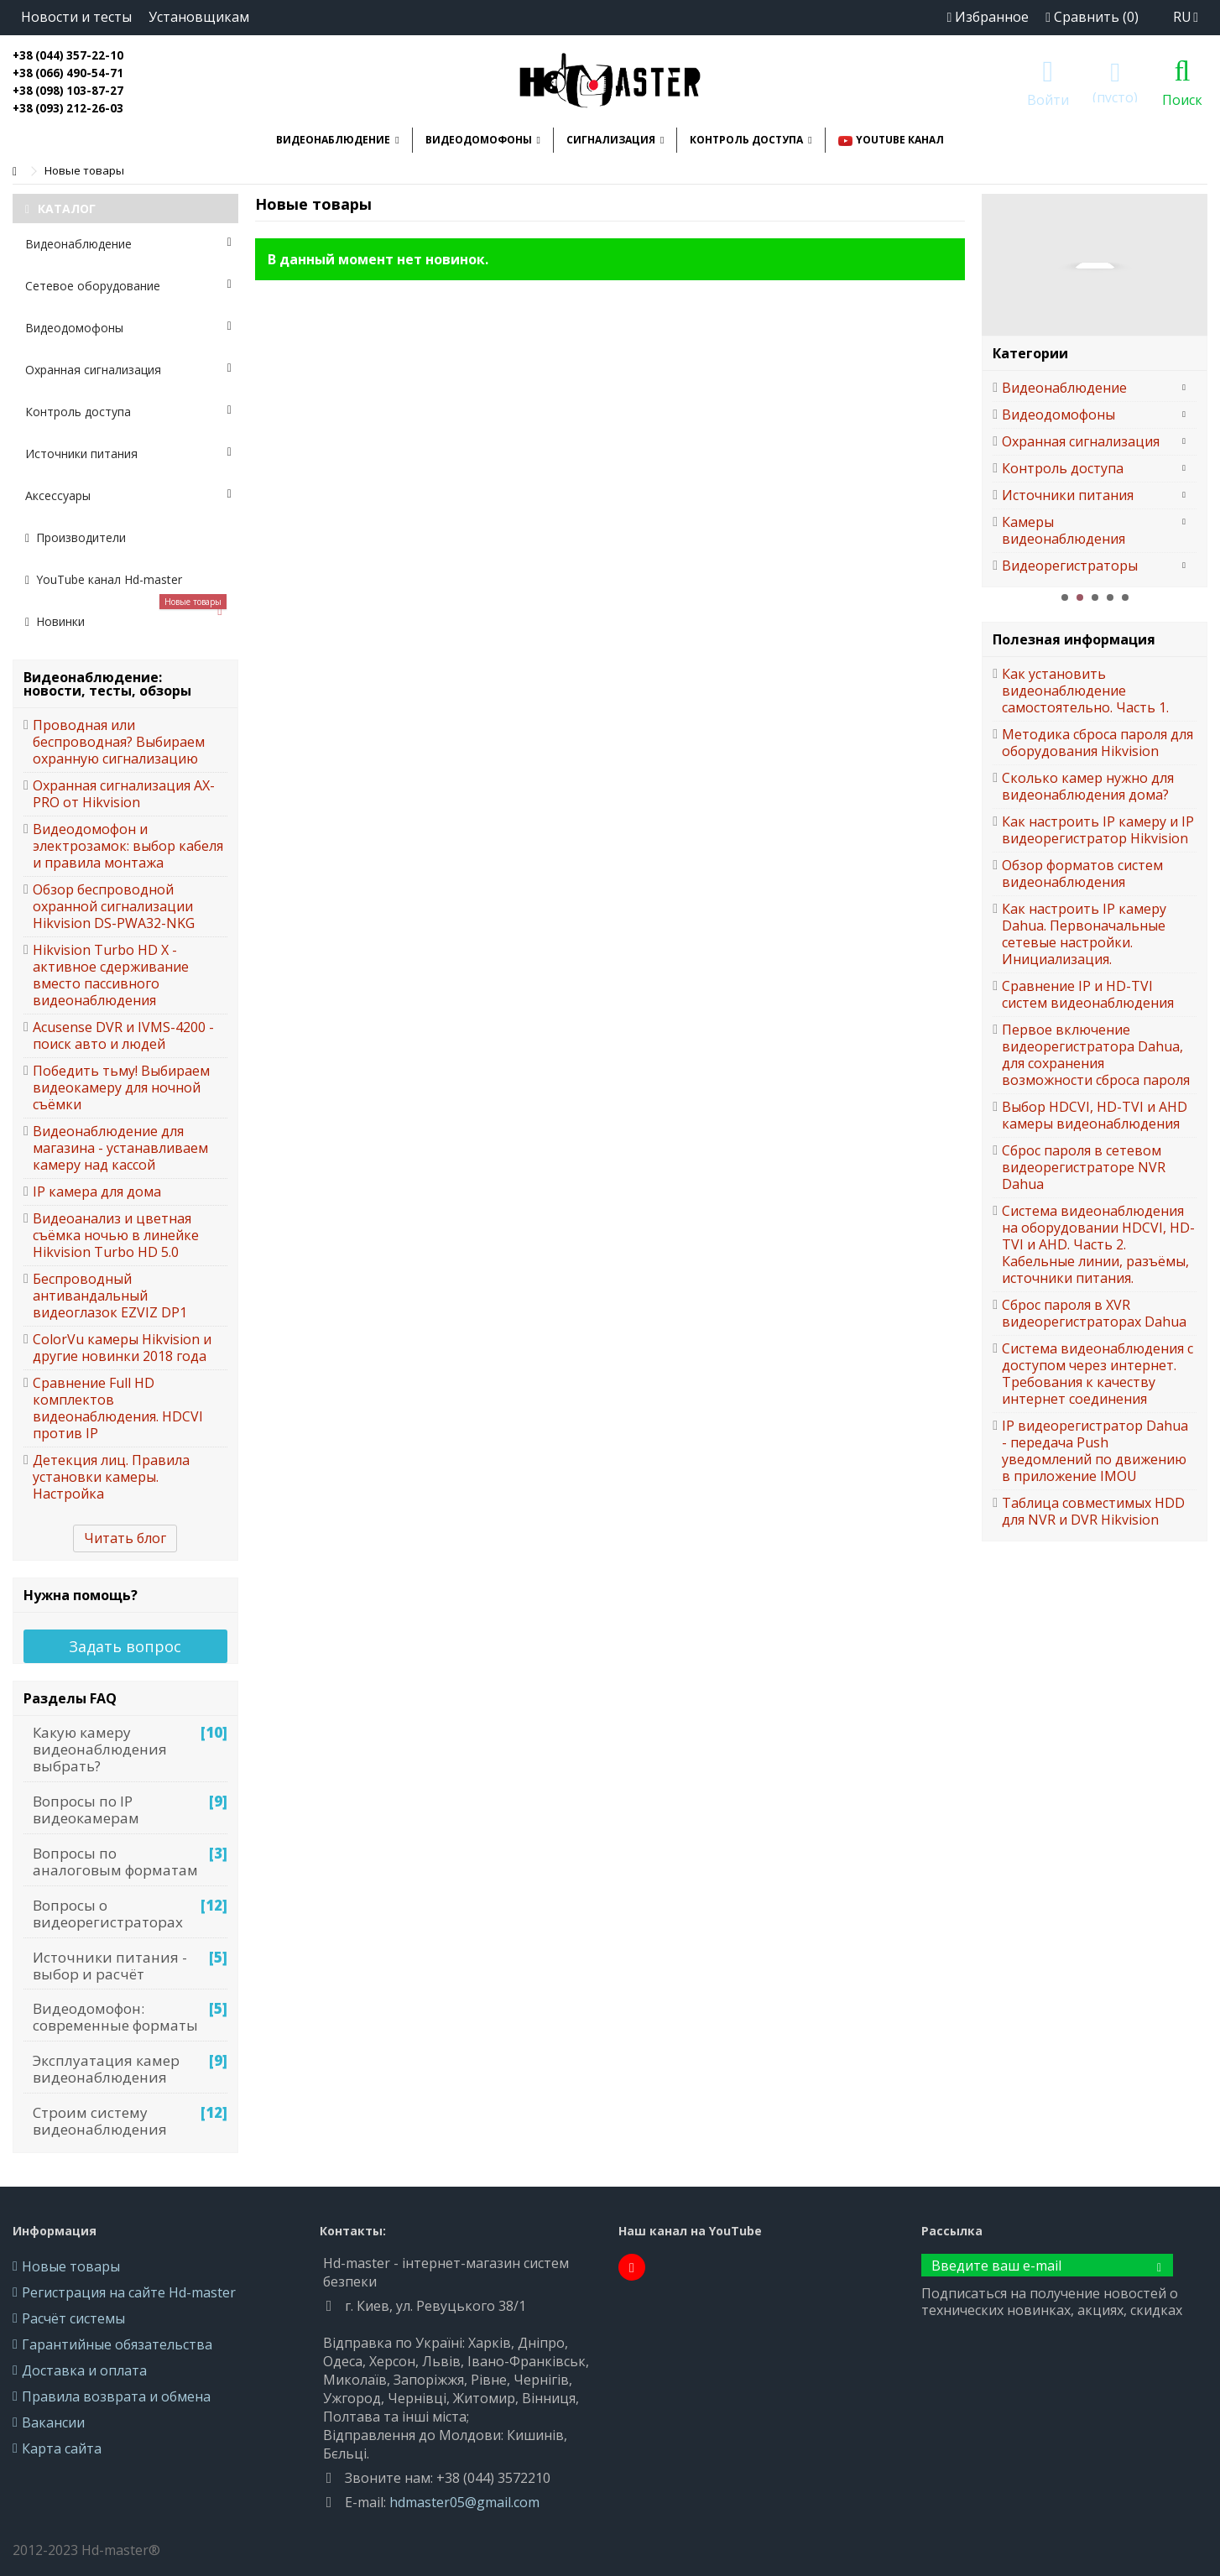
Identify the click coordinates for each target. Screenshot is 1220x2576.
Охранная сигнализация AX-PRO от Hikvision (124, 794)
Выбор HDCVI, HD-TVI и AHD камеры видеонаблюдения (1094, 1115)
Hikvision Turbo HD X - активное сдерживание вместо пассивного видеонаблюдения (111, 975)
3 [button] (1095, 597)
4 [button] (1110, 597)
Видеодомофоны (128, 328)
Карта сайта (62, 2448)
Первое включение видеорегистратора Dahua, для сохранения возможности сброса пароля (1096, 1054)
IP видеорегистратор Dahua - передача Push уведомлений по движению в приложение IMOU (1095, 1450)
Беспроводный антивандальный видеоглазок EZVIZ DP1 (110, 1295)
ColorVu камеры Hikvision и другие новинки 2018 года (122, 1347)
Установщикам (199, 17)
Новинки (126, 615)
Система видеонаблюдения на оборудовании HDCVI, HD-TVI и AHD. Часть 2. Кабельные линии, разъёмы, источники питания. (1098, 1244)
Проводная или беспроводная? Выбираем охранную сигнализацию (119, 742)
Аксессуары (128, 495)
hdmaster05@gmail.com (464, 2502)
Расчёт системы (73, 2318)
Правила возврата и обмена (116, 2396)
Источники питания (128, 453)
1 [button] (1064, 597)
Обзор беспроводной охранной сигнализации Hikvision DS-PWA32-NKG (114, 906)
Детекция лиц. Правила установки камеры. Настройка (111, 1477)
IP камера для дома (97, 1191)
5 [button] (1125, 597)
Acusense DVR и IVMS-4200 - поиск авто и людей (123, 1035)
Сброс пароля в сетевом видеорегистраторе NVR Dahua (1083, 1167)
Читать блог (125, 1538)
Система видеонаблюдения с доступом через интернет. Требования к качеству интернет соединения (1097, 1373)
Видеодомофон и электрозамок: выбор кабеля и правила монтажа (128, 846)
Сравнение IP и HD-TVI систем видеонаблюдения (1088, 994)
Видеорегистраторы (1070, 565)
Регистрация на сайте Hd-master (129, 2292)
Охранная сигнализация (128, 370)
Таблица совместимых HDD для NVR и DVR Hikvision (1093, 1511)
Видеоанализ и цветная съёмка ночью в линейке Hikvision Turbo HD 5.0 (116, 1235)
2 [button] (1080, 597)
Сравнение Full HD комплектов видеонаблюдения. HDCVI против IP (118, 1408)
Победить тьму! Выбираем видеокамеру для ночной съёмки (121, 1087)
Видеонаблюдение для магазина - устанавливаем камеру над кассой (120, 1148)
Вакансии (53, 2422)
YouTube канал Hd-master (103, 579)
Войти (1048, 98)
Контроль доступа (128, 412)
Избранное (987, 17)
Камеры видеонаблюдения (1063, 530)
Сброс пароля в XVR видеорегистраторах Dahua (1094, 1313)
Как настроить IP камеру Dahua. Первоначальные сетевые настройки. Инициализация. (1084, 933)
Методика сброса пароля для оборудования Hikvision (1097, 742)
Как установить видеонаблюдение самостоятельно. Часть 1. (1085, 690)
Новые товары (71, 2266)
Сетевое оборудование (128, 286)
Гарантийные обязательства (117, 2344)
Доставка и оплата (84, 2370)
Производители (75, 537)
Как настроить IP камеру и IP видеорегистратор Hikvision (1098, 830)
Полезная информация (1074, 639)
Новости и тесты (76, 17)
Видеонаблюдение (128, 244)
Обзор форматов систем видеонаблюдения (1082, 873)
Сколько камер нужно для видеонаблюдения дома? (1088, 786)
